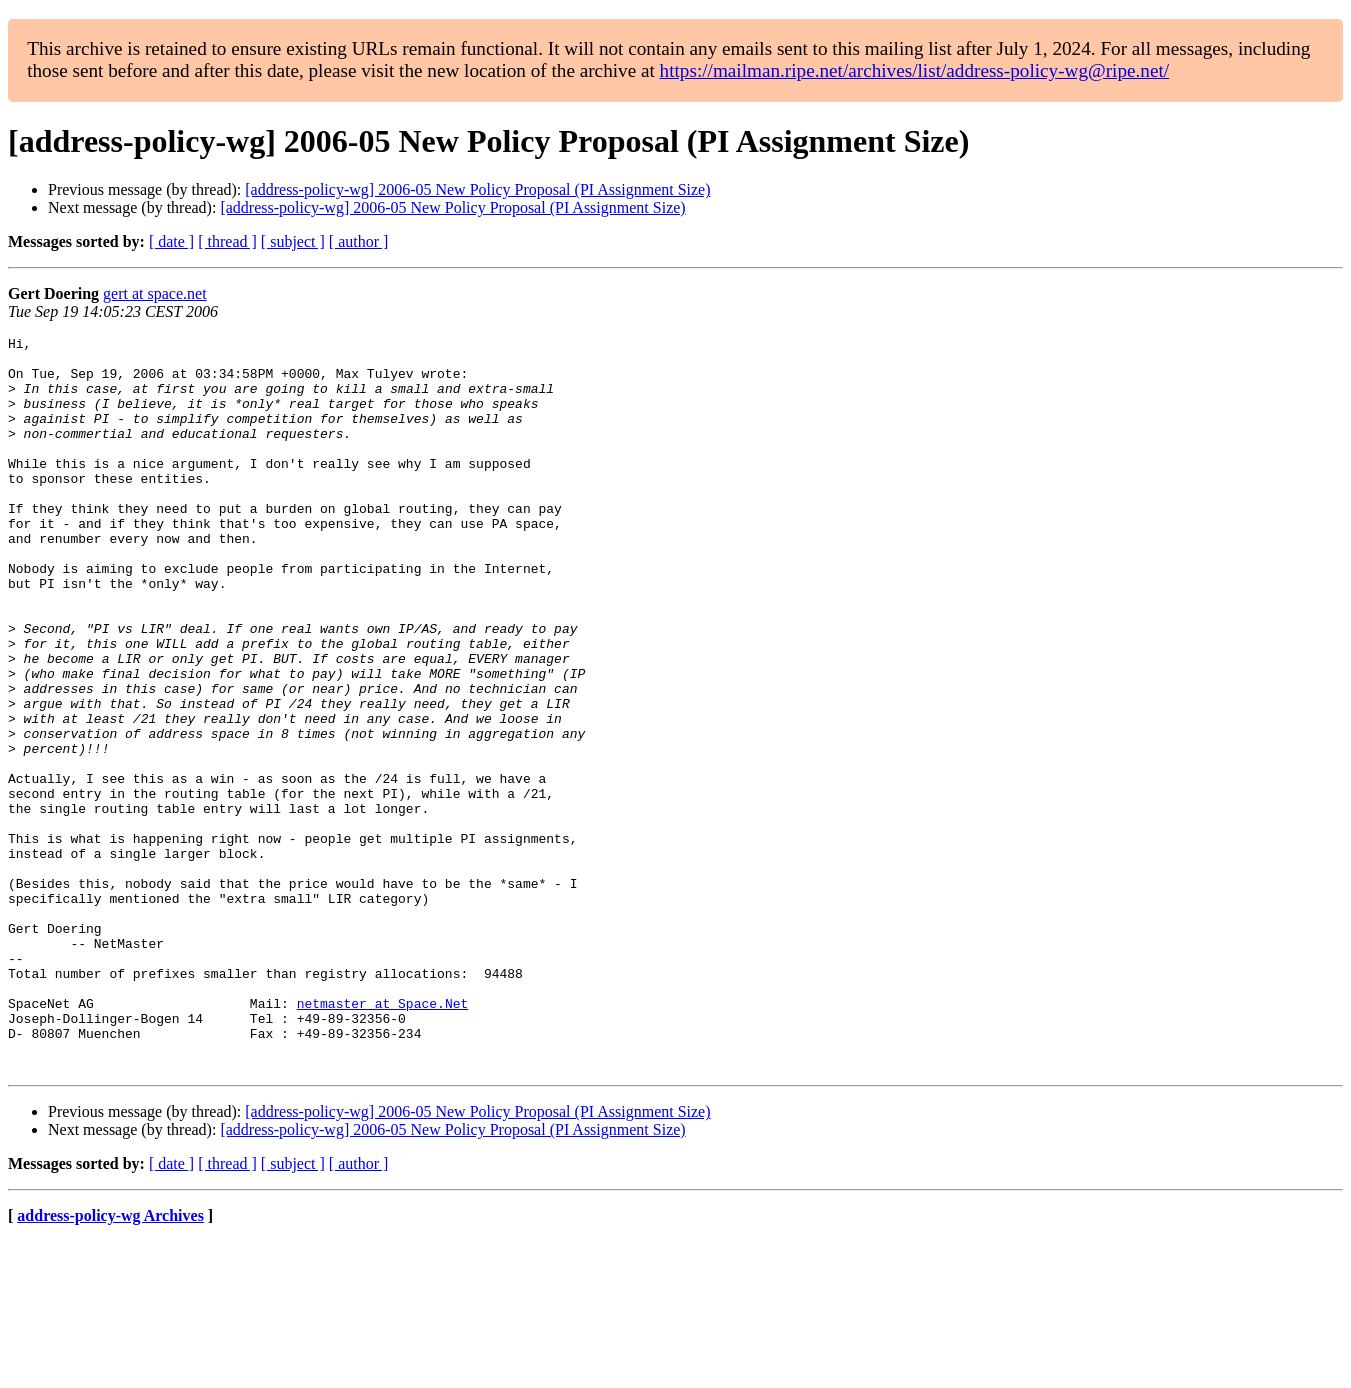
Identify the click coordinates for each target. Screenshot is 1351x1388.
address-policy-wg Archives (110, 1362)
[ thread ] (227, 241)
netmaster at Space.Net (383, 1138)
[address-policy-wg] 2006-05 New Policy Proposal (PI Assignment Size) (477, 189)
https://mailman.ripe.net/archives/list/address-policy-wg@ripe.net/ (915, 70)
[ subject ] (293, 241)
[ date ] (171, 241)
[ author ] (359, 241)
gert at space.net (155, 293)
